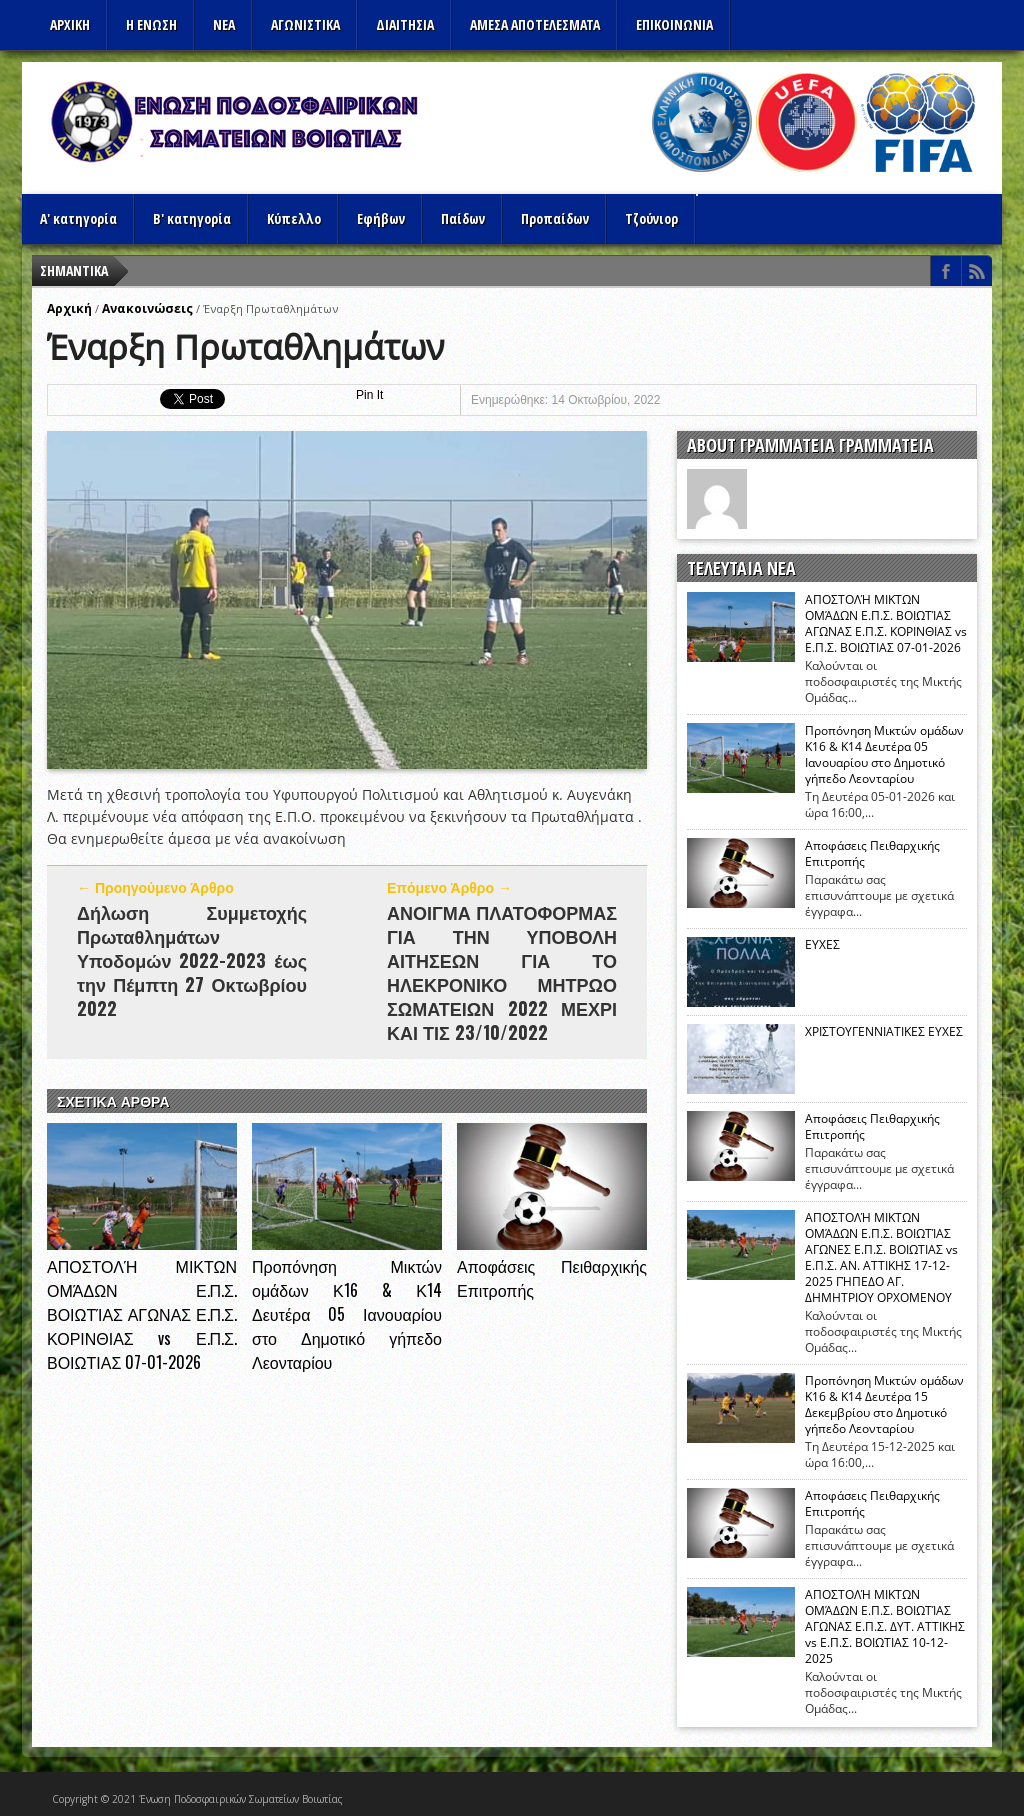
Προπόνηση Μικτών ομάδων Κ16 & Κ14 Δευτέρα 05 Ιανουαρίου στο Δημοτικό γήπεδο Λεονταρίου (347, 1314)
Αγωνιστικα (305, 24)
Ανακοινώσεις (147, 308)
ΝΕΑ (224, 24)
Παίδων (463, 218)
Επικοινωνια (674, 24)
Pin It (369, 395)
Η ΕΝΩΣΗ (151, 24)
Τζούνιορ (651, 218)
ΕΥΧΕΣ (822, 945)
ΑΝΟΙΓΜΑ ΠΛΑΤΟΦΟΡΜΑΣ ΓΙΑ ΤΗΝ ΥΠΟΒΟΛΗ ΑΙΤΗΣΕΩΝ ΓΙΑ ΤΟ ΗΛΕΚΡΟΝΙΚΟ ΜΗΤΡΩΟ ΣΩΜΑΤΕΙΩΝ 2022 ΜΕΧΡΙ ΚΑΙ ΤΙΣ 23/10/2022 (502, 972)
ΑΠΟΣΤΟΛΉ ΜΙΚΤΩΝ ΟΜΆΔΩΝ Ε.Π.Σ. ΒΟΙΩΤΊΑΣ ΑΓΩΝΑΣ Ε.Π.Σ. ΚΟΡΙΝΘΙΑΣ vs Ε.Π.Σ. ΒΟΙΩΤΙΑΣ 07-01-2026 (142, 1314)
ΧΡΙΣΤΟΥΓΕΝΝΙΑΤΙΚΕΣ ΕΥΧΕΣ (884, 1032)
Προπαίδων (555, 218)
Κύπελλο (294, 218)
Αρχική (69, 308)
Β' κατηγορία (192, 218)
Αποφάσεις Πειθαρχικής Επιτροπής (872, 854)
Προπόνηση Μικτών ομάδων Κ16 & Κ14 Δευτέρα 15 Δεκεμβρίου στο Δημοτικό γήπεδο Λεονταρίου (884, 1405)
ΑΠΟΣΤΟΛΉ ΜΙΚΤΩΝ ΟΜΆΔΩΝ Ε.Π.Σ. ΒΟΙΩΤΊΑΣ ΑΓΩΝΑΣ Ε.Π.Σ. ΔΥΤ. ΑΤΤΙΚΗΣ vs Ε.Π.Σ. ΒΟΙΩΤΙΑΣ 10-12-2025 (885, 1627)
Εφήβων (381, 218)
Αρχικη (70, 24)
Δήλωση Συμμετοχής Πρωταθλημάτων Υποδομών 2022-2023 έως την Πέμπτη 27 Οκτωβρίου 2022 (192, 960)
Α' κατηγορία (78, 218)
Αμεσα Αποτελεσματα (535, 24)
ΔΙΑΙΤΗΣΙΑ (405, 24)
